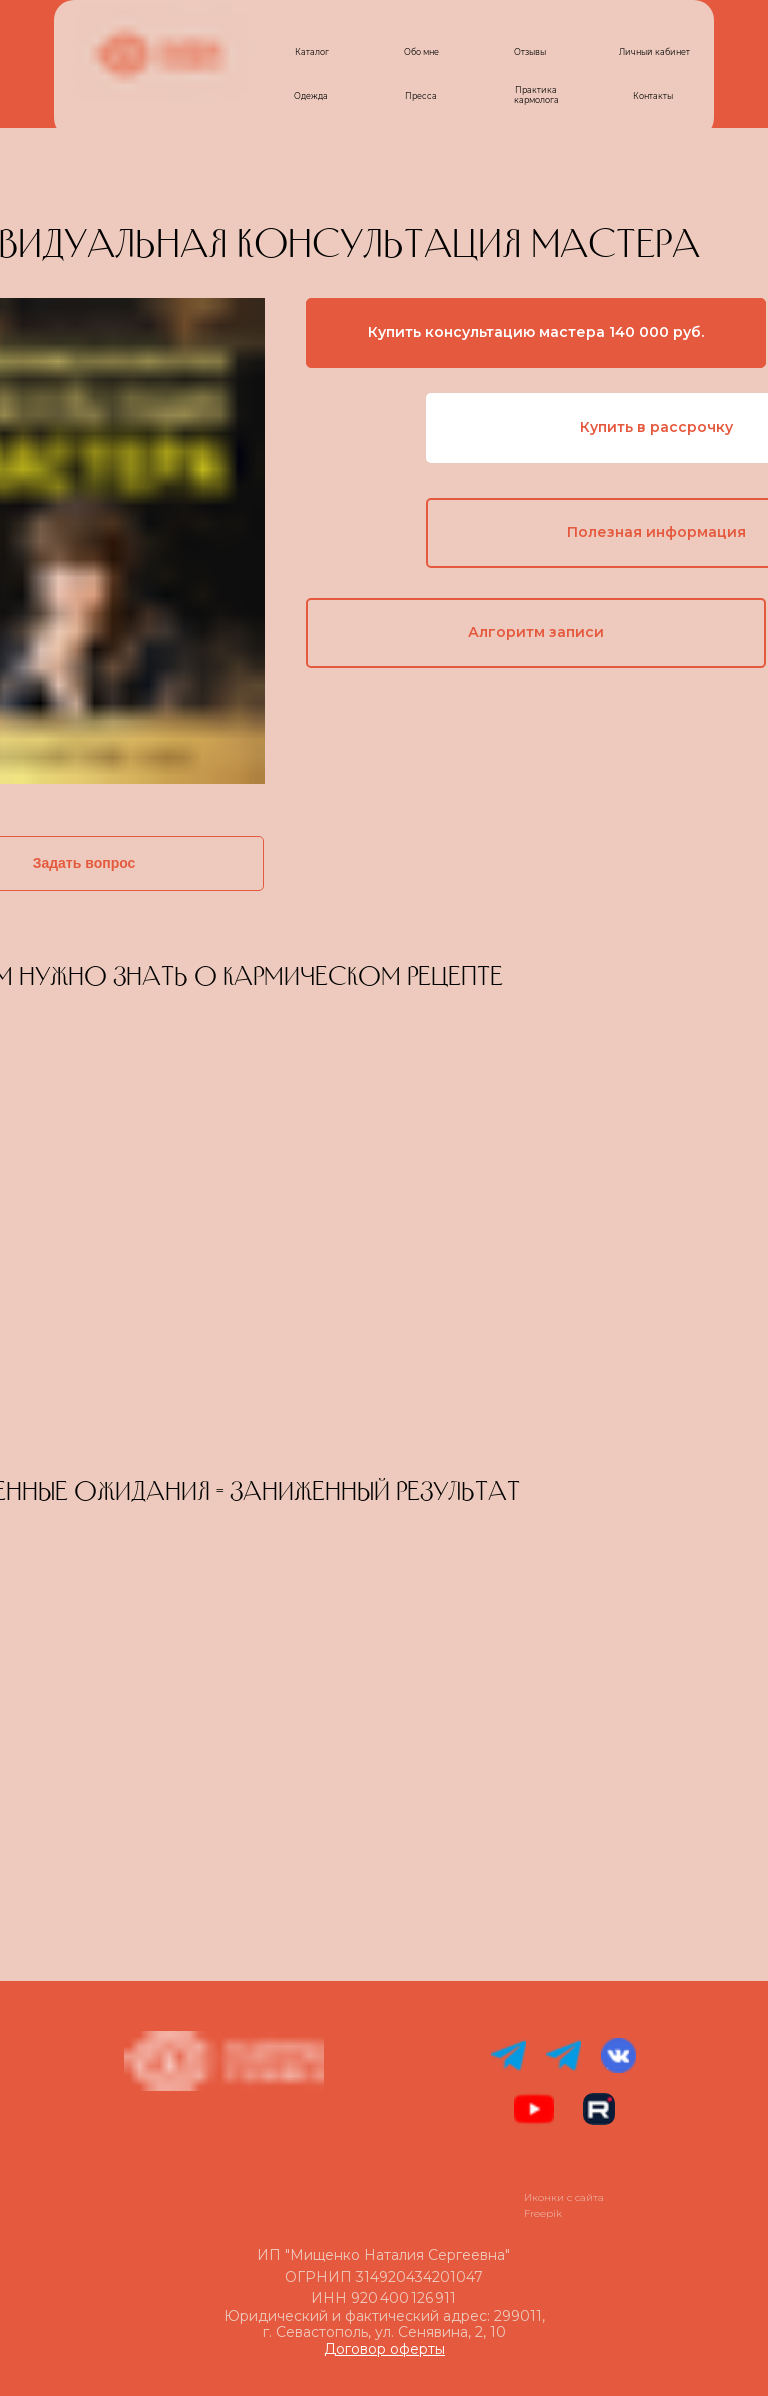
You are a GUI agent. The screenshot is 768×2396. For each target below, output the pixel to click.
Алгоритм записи (536, 632)
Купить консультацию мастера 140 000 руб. (536, 332)
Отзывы (530, 52)
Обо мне (421, 52)
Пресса (421, 96)
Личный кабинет (654, 52)
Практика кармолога (536, 95)
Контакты (653, 96)
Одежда (311, 96)
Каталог (312, 52)
